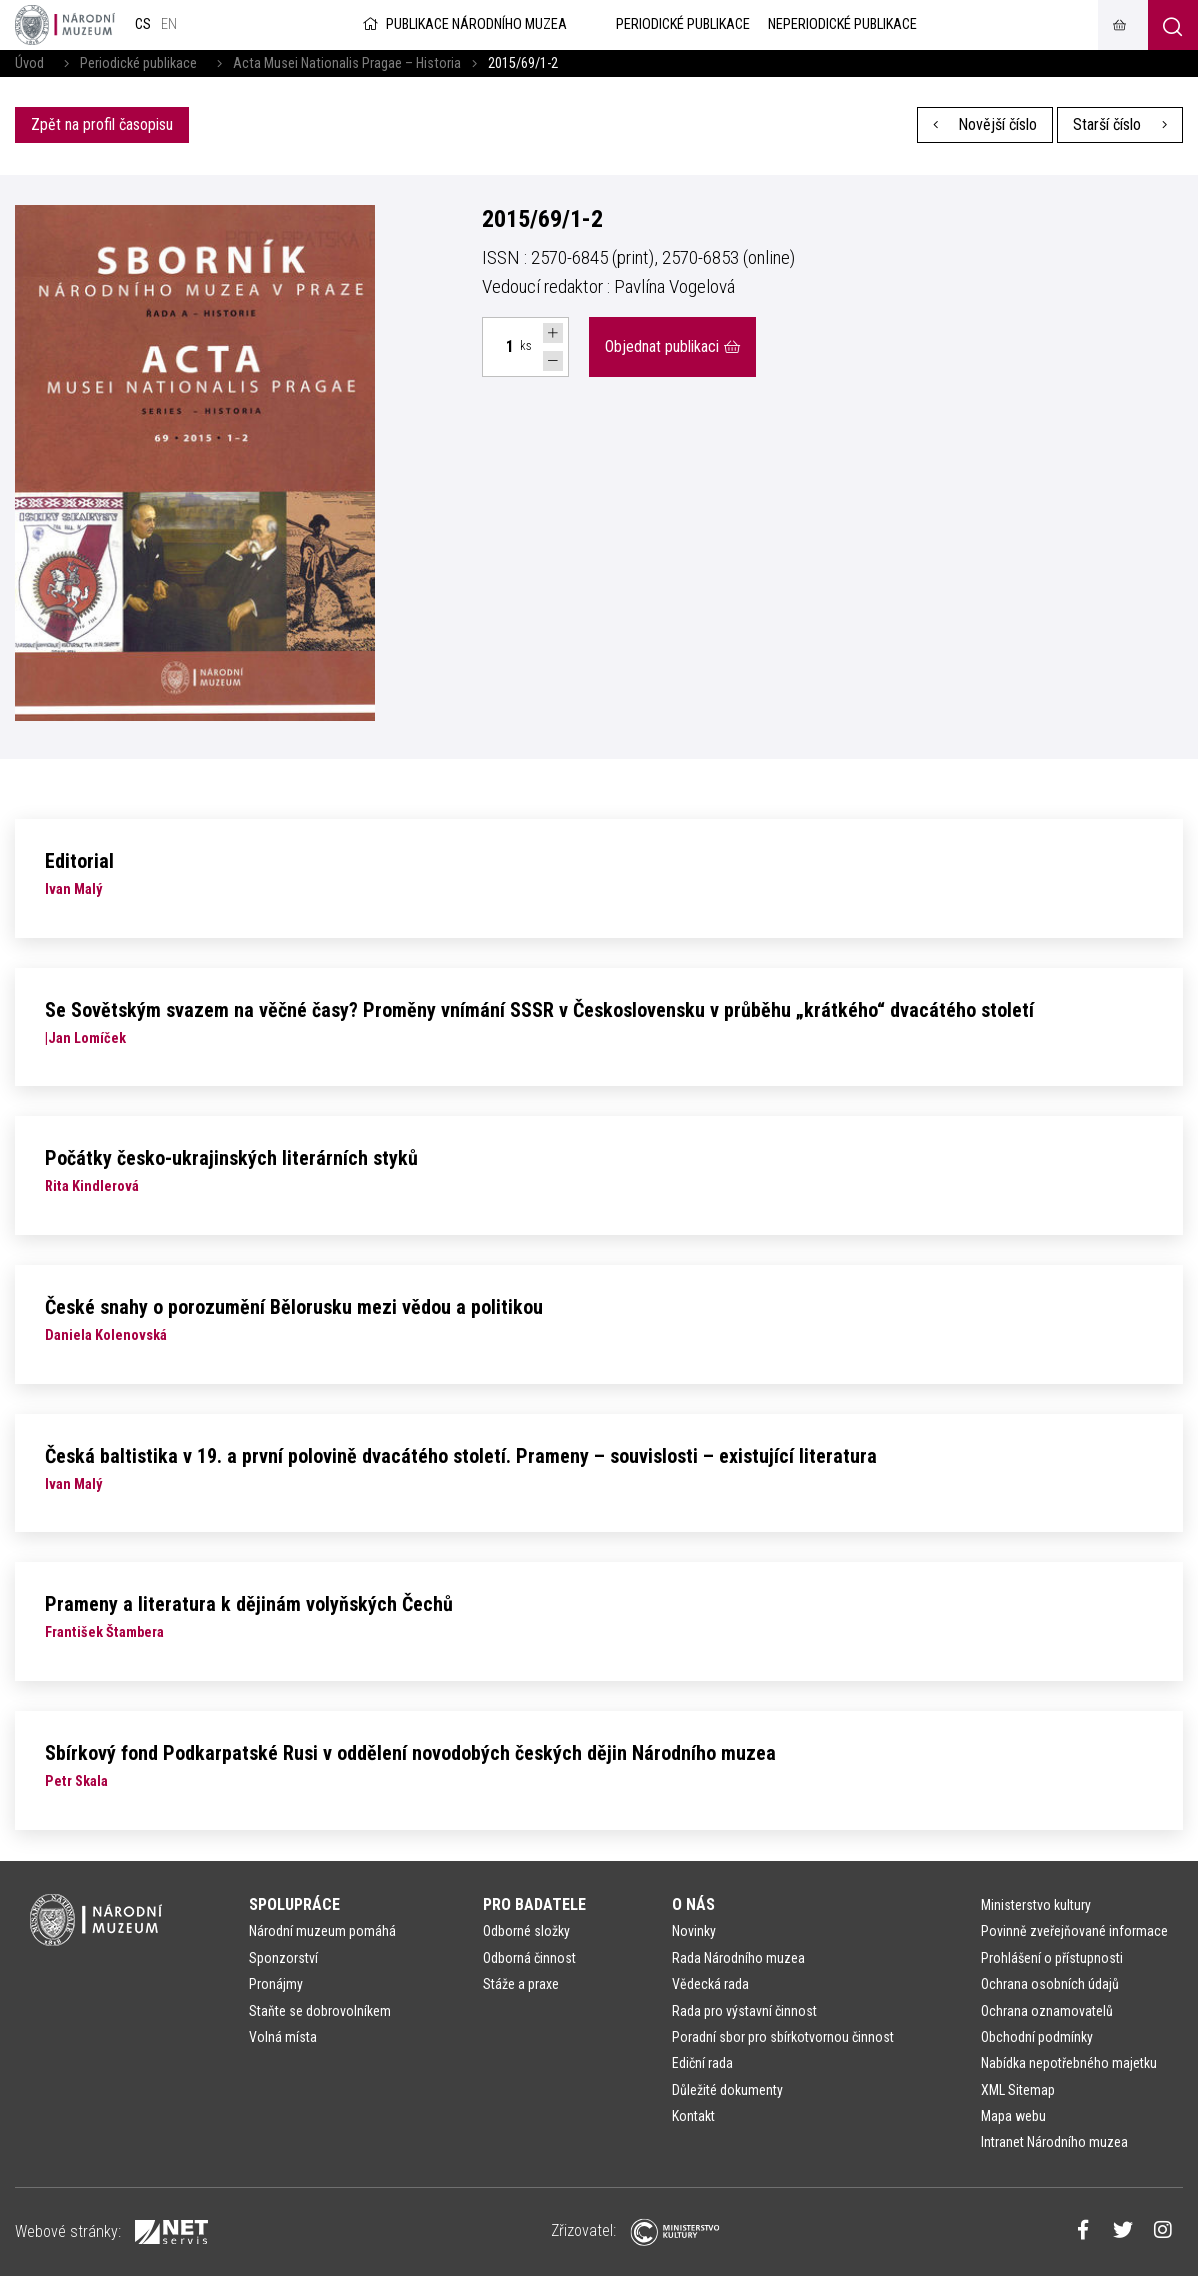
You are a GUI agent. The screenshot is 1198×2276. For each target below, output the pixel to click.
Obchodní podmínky (1037, 2037)
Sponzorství (283, 1958)
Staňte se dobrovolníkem (320, 2011)
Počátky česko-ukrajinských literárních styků (231, 1158)
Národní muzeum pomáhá (322, 1931)
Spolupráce (294, 1904)
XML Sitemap (1018, 2090)
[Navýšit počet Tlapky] (553, 333)
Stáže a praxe (521, 1984)
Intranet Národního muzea (1054, 2142)
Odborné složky (526, 1931)
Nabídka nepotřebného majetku (1069, 2063)
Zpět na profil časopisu (102, 124)
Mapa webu (1013, 2116)
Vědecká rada (710, 1984)
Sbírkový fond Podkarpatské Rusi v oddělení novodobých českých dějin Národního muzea (410, 1753)
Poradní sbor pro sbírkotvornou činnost (783, 2037)
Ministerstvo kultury (1036, 1905)
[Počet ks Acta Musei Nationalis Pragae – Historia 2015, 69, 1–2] (498, 347)
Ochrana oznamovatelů (1047, 2011)
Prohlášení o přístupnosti (1052, 1958)
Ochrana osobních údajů (1050, 1984)
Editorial (79, 861)
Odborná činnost (529, 1958)
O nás (693, 1904)
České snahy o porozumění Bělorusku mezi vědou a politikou (294, 1307)
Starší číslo (1120, 124)
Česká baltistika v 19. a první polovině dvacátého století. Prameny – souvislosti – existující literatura (461, 1456)
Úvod (29, 63)
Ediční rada (702, 2063)
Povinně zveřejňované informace (1074, 1931)
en (169, 24)
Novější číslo (985, 124)
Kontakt (693, 2116)
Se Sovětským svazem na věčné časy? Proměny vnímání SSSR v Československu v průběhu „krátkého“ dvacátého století (539, 1010)
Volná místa (283, 2037)
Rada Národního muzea (738, 1958)
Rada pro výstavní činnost (744, 2011)
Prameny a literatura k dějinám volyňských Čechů (249, 1604)
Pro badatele (534, 1904)
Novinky (694, 1931)
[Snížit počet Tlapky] (553, 361)
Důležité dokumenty (727, 2090)
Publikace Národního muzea (463, 24)
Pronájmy (276, 1984)
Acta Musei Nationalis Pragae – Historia (347, 63)
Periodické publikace (138, 63)
